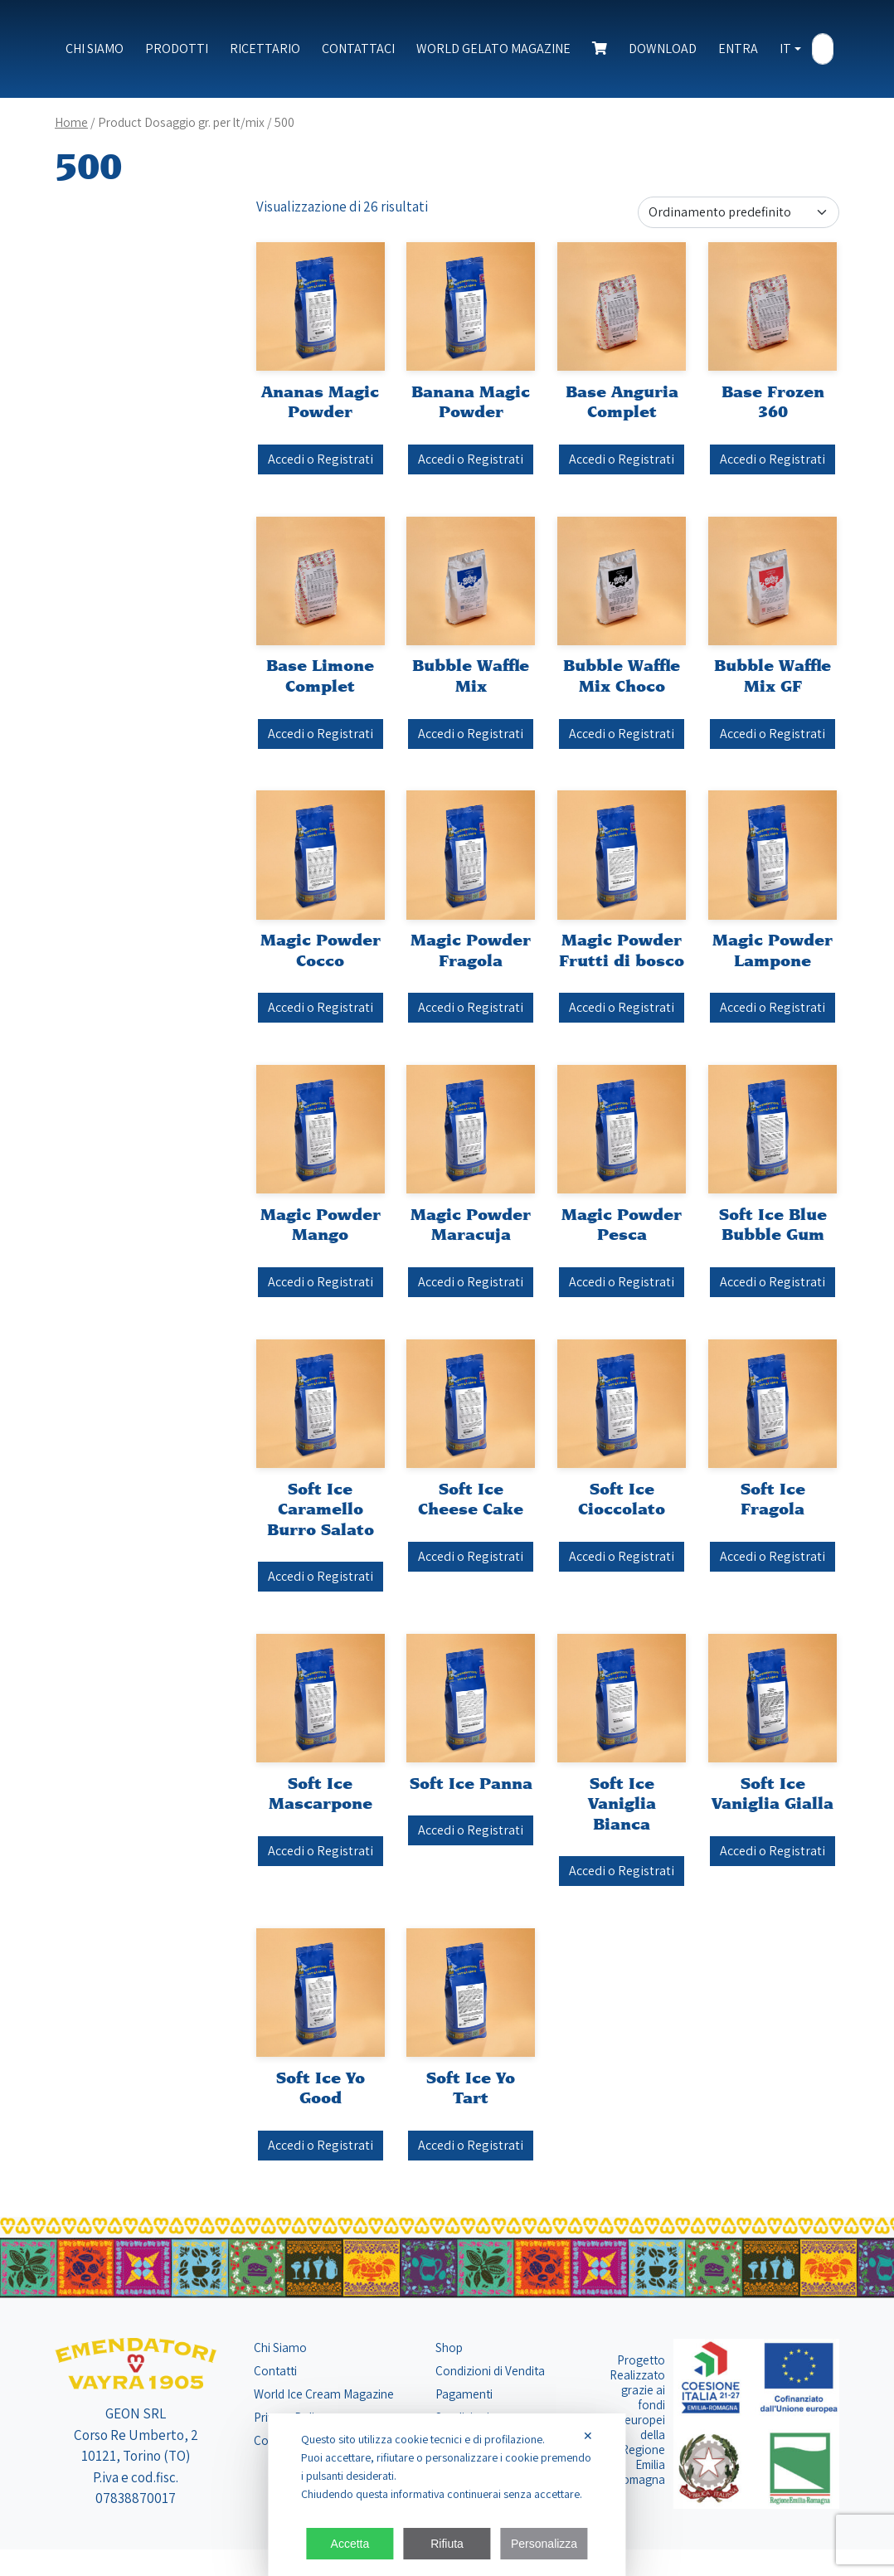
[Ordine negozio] (738, 212)
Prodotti (176, 49)
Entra (738, 49)
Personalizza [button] (544, 2543)
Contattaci (358, 49)
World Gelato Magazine (493, 49)
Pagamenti (464, 2393)
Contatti (275, 2370)
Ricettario (265, 49)
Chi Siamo (95, 49)
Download (663, 49)
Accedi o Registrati (320, 459)
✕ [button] (588, 2435)
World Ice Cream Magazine (324, 2393)
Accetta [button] (350, 2543)
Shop (449, 2347)
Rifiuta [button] (447, 2543)
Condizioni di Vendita (490, 2370)
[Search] (822, 50)
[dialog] (446, 2494)
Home (71, 122)
